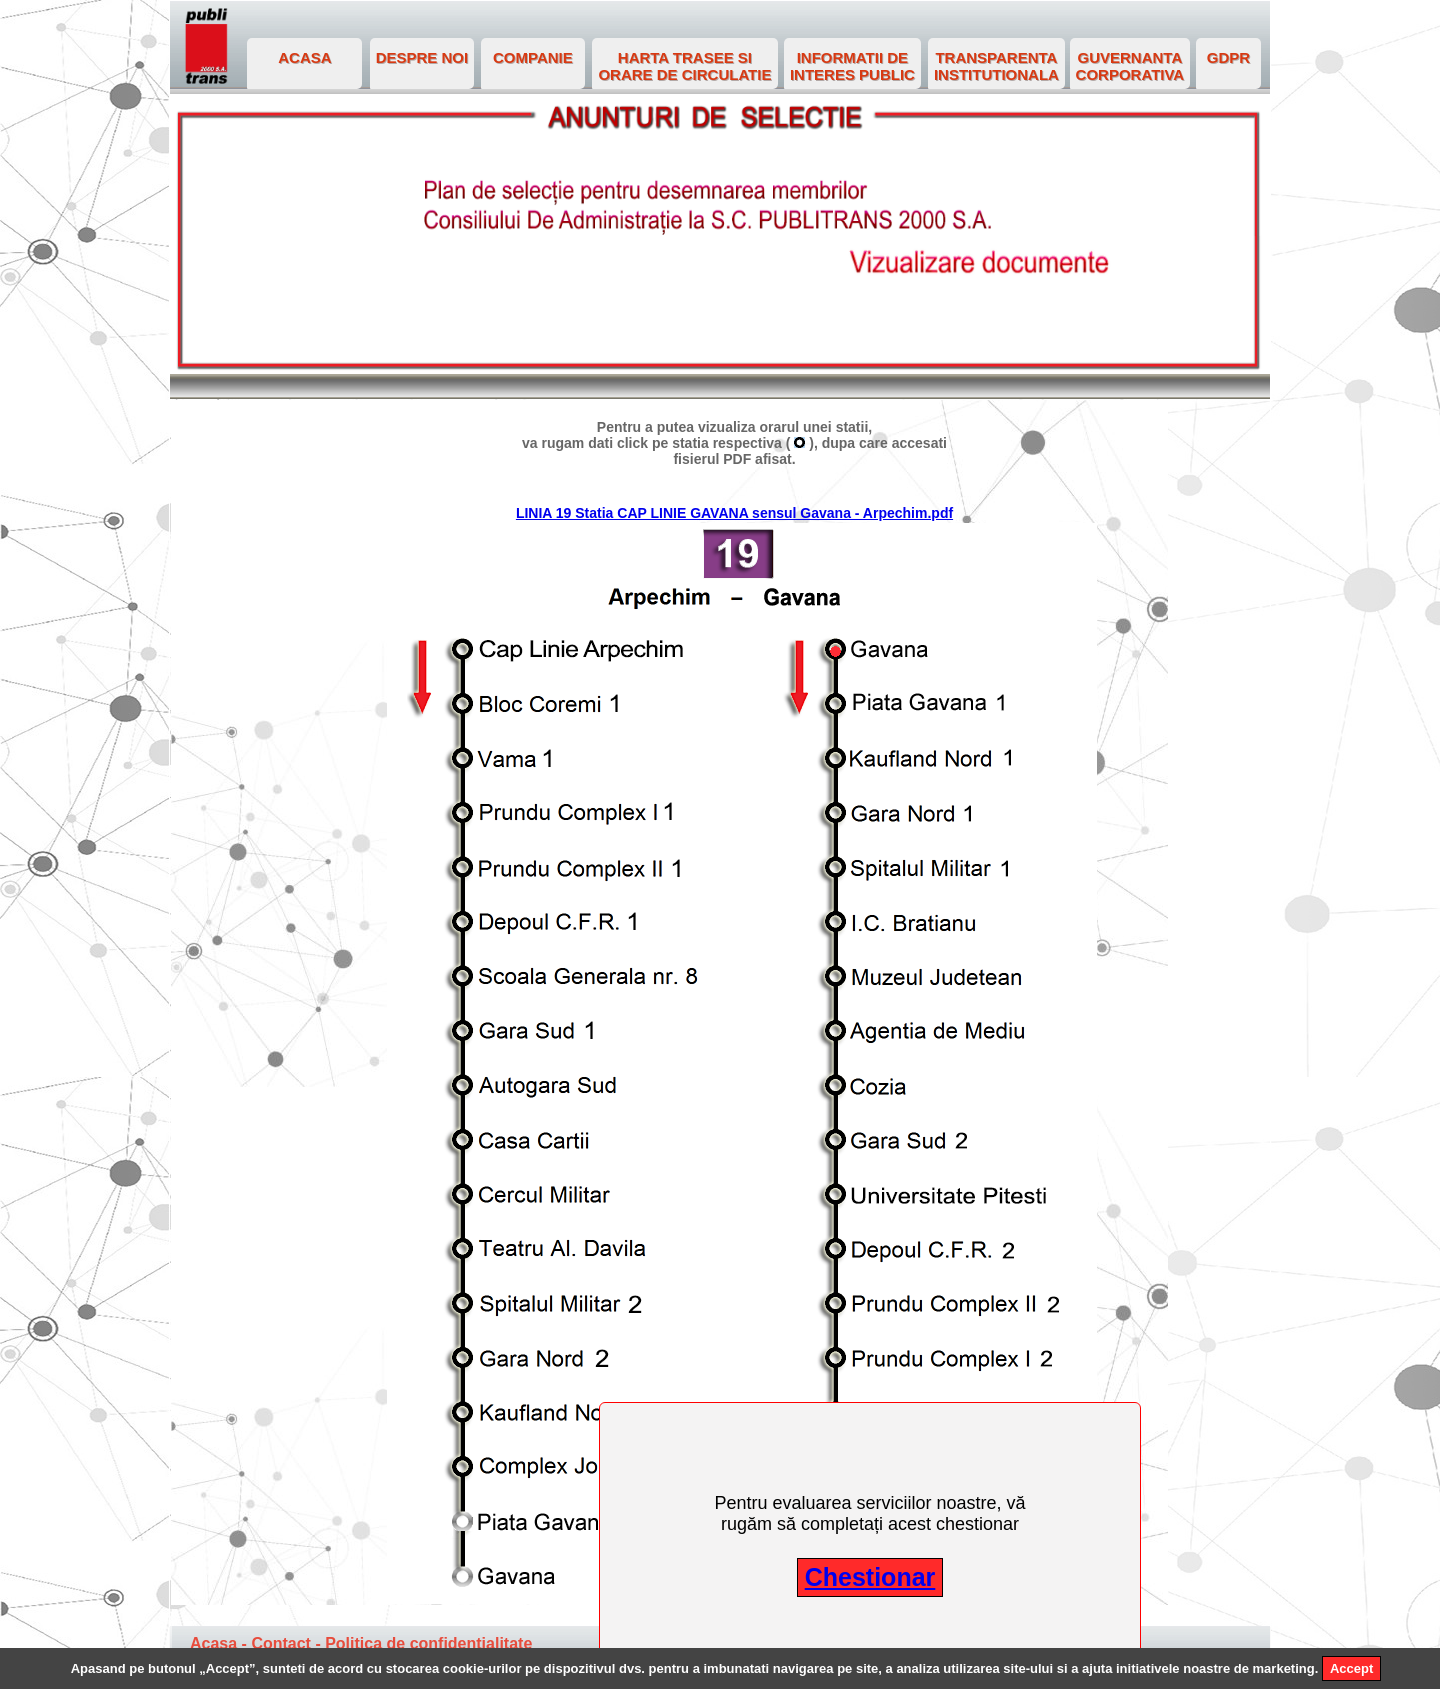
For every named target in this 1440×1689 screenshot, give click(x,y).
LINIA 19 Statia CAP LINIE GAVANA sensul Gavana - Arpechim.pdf (734, 513)
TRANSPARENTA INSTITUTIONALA (996, 66)
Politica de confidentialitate (428, 1643)
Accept (1351, 1668)
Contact (281, 1643)
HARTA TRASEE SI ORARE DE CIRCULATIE (684, 66)
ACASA (304, 57)
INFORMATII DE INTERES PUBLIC (852, 66)
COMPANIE (533, 57)
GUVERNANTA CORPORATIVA (1130, 66)
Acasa (213, 1643)
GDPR (1228, 57)
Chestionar (870, 1577)
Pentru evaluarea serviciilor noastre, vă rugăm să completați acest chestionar (869, 1513)
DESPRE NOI (422, 57)
